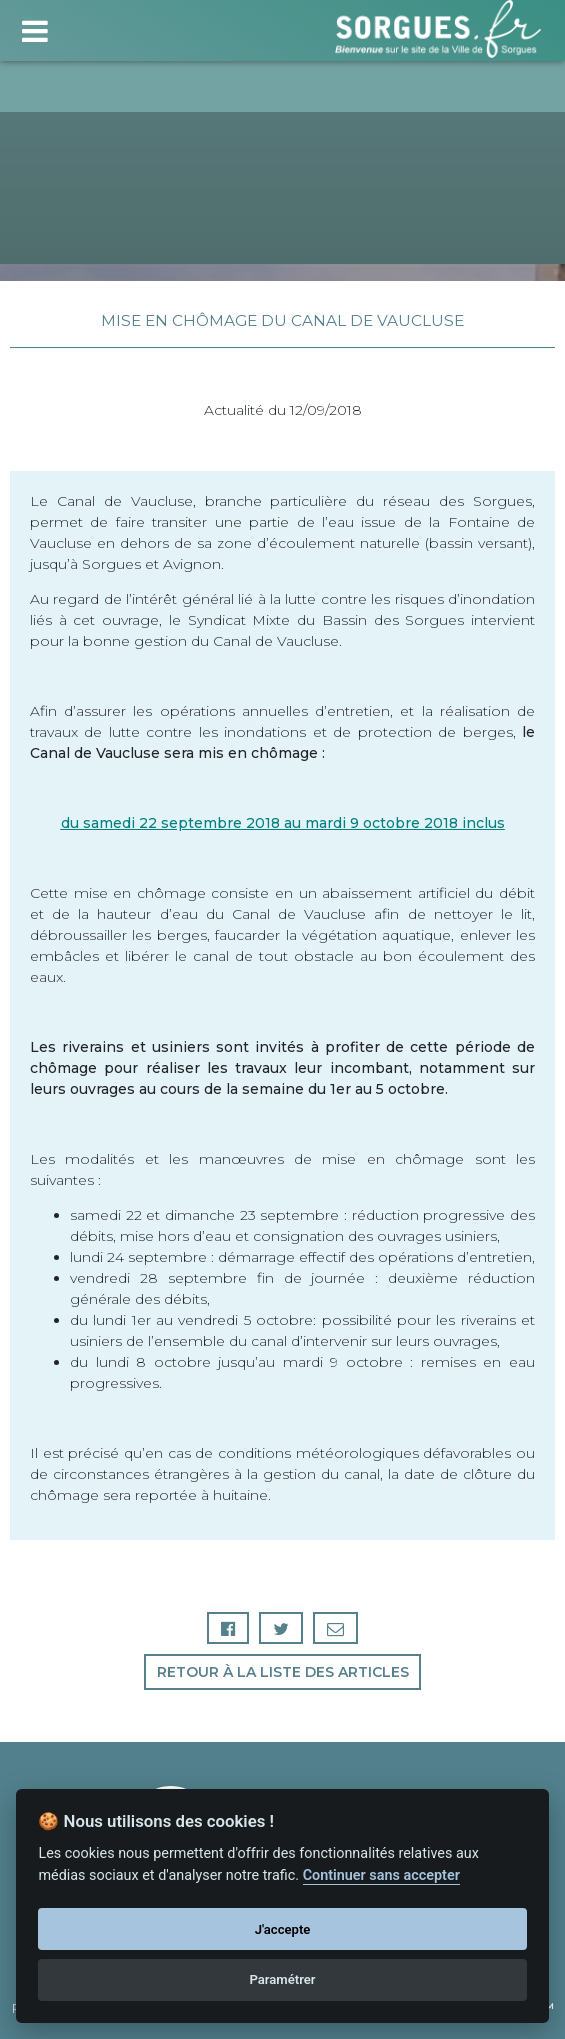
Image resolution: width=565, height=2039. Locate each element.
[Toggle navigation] (34, 28)
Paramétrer (282, 1979)
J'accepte (283, 1929)
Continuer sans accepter (381, 1875)
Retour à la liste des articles (283, 1672)
